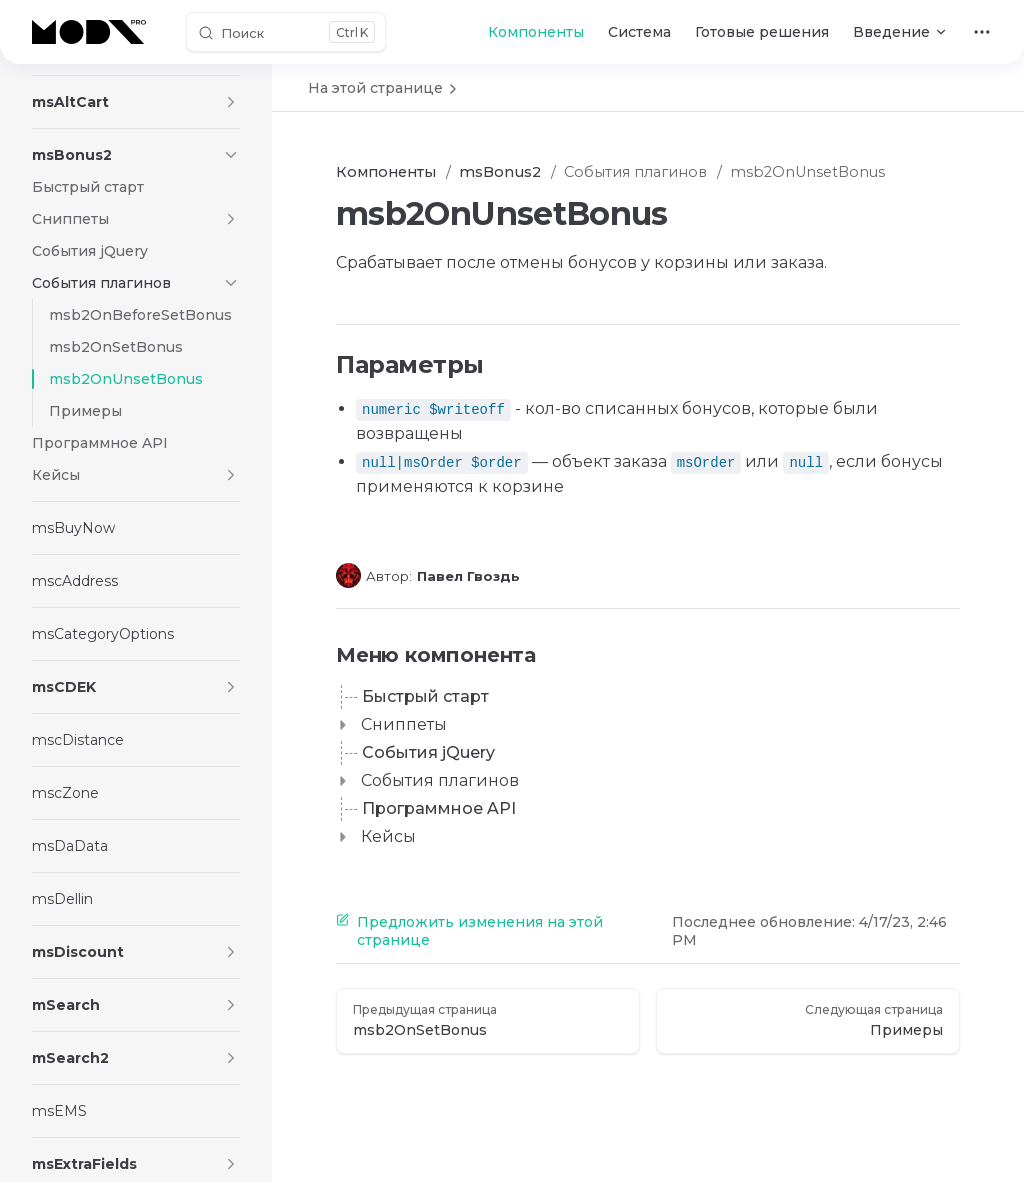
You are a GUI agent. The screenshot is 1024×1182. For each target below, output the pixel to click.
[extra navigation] (982, 32)
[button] (231, 102)
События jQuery (428, 752)
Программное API (439, 808)
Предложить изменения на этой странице (469, 931)
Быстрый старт (425, 696)
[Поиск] (286, 32)
